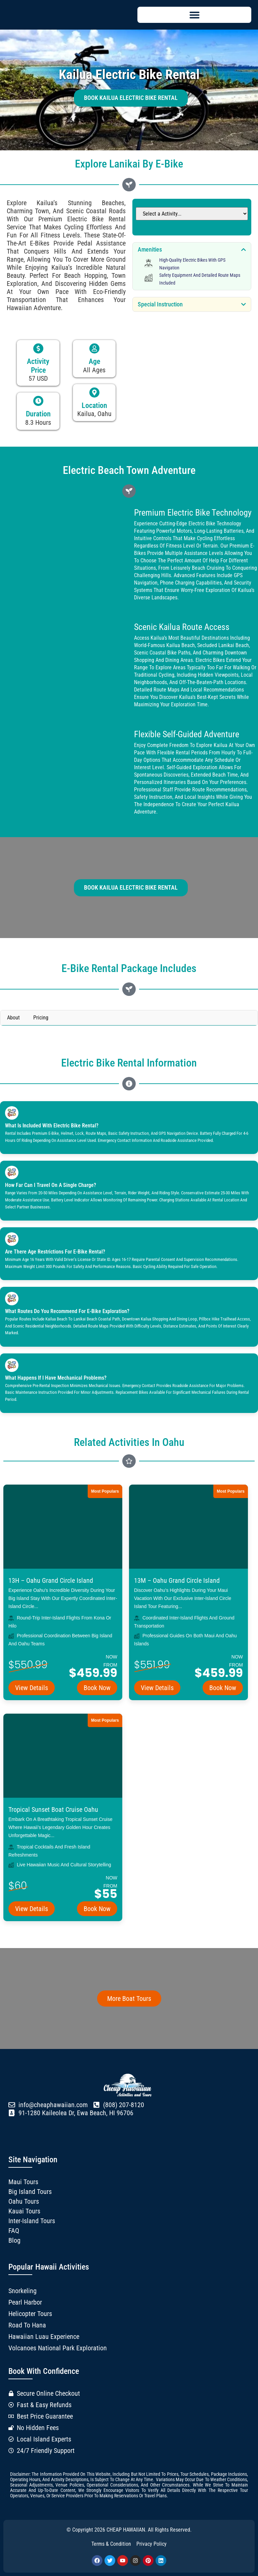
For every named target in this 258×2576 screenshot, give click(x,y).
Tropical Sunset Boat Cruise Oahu (53, 1809)
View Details (31, 1688)
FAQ (13, 2231)
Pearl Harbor (25, 2302)
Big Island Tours (30, 2192)
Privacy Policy (151, 2544)
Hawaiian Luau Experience (43, 2336)
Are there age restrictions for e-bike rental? (55, 1252)
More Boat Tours (129, 1998)
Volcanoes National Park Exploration (57, 2348)
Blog (14, 2240)
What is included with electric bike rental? (51, 1125)
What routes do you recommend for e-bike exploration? (67, 1311)
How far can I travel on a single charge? (50, 1185)
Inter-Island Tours (31, 2221)
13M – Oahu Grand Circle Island (177, 1580)
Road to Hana (27, 2325)
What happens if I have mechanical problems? (55, 1378)
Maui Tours (23, 2182)
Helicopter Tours (30, 2314)
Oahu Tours (23, 2201)
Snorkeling (22, 2291)
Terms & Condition (111, 2544)
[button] (194, 15)
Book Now (97, 1688)
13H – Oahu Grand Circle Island (50, 1580)
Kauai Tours (24, 2211)
